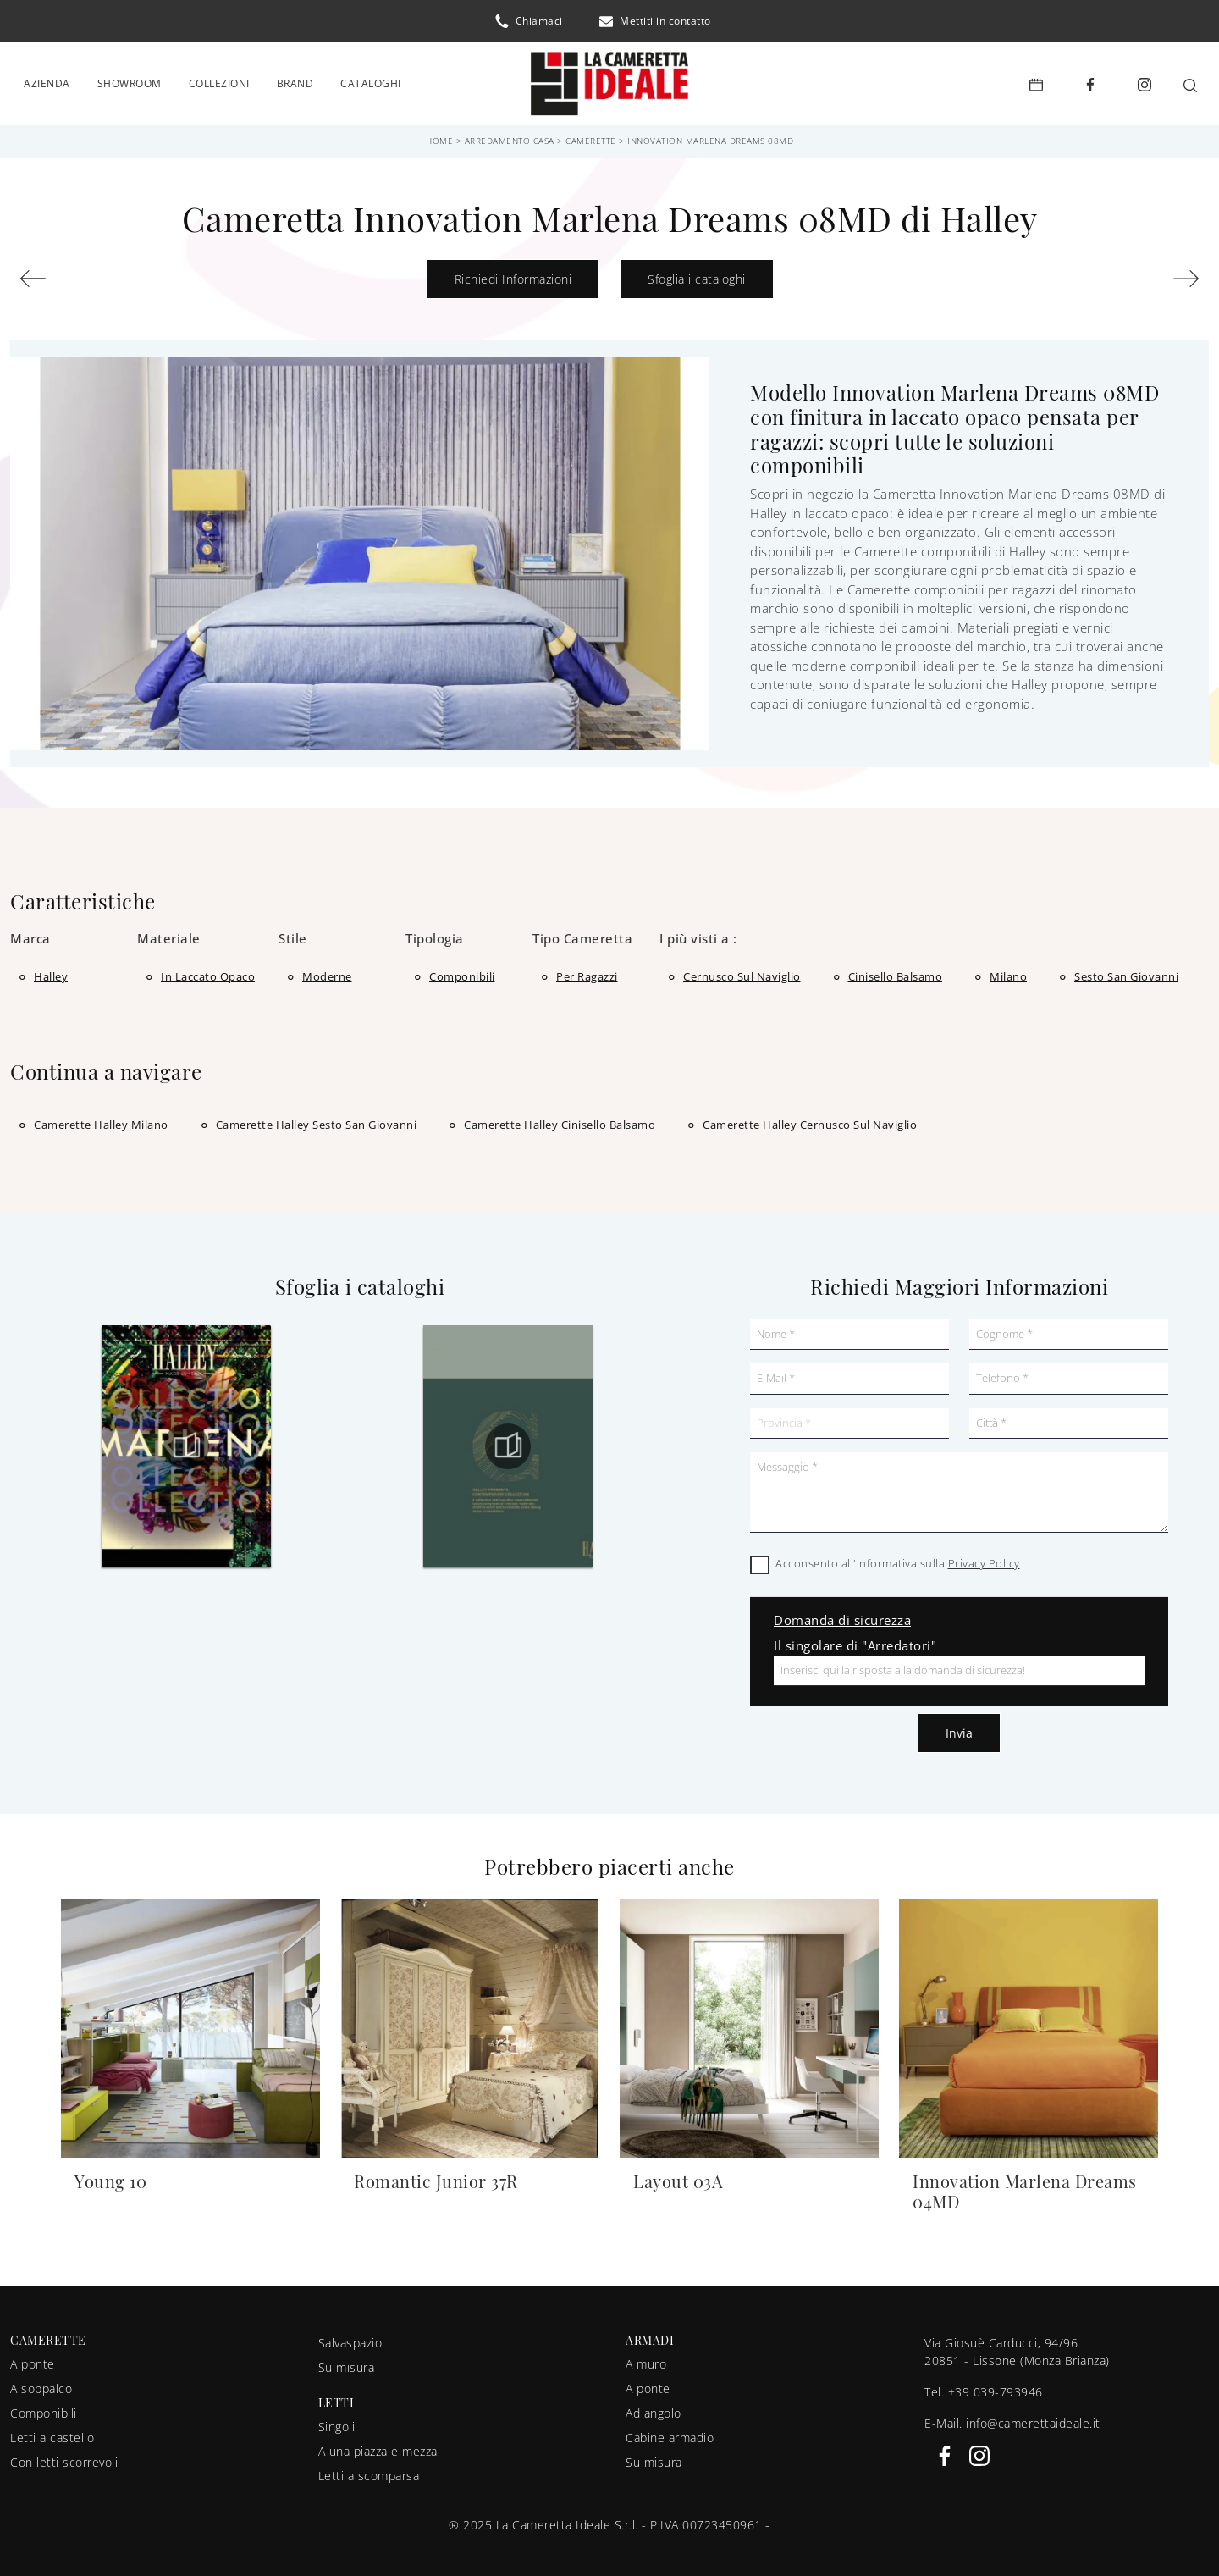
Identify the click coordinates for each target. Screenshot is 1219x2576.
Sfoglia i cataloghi (697, 274)
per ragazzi (587, 972)
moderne (327, 972)
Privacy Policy (984, 1559)
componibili (462, 972)
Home (439, 135)
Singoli (337, 2421)
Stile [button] (293, 933)
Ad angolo (653, 2408)
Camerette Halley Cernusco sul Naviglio (810, 1119)
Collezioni (219, 81)
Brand (295, 81)
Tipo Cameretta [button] (582, 933)
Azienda (47, 81)
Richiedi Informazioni (513, 274)
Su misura (346, 2362)
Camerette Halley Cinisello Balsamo (559, 1119)
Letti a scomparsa (369, 2471)
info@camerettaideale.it (1033, 2418)
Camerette (590, 135)
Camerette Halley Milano (101, 1119)
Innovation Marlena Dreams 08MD (710, 135)
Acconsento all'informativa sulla (897, 1559)
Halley (51, 972)
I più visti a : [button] (698, 933)
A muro (646, 2359)
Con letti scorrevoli (64, 2457)
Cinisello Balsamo (895, 972)
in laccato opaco (208, 972)
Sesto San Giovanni (1126, 972)
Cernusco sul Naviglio (742, 972)
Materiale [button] (169, 933)
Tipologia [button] (434, 933)
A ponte (32, 2359)
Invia (959, 1729)
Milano (1008, 972)
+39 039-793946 (995, 2387)
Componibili (43, 2408)
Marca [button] (30, 933)
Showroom (129, 81)
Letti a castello (52, 2432)
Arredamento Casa (509, 135)
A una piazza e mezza (378, 2446)
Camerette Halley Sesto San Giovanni (316, 1119)
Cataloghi (370, 81)
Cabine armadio (670, 2432)
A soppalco (41, 2383)
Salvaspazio (350, 2338)
